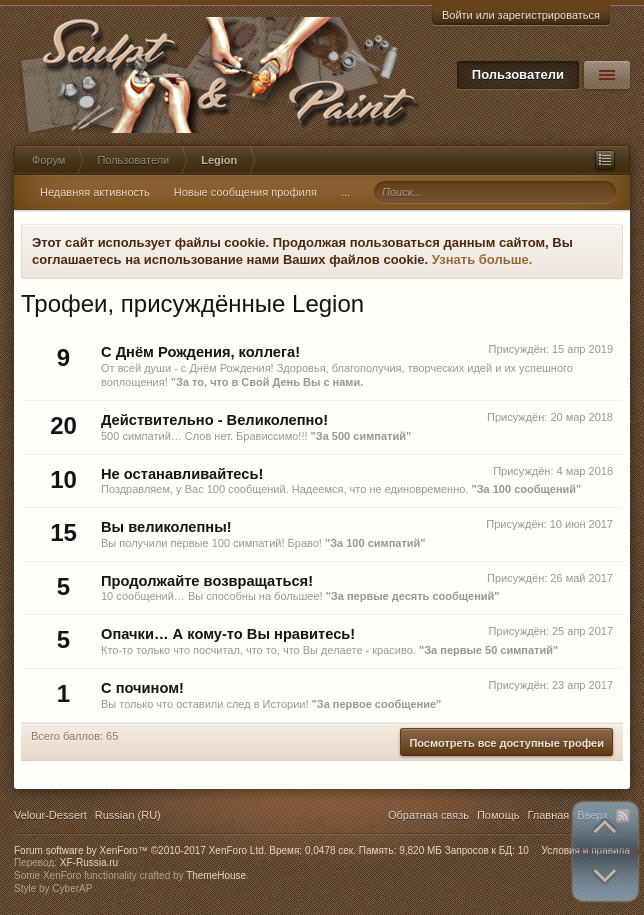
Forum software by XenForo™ (140, 850)
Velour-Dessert (50, 815)
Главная (548, 815)
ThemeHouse (216, 875)
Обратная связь (428, 815)
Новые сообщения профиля (245, 192)
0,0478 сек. (330, 850)
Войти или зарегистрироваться (521, 15)
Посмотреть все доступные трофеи (506, 743)
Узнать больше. (482, 259)
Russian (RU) (128, 815)
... (345, 192)
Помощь (498, 815)
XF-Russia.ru (89, 862)
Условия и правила (586, 850)
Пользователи (518, 74)
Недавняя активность (95, 192)
